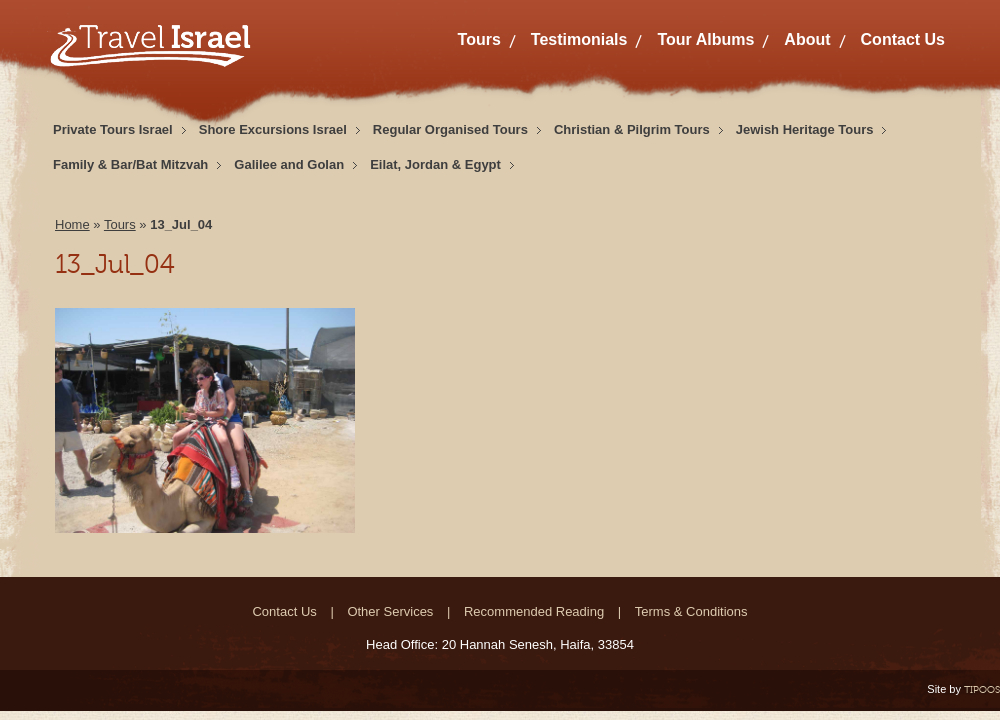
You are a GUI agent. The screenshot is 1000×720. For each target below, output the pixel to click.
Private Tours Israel (113, 129)
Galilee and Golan (289, 164)
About (807, 39)
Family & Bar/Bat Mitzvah (130, 164)
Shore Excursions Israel (273, 129)
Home (72, 224)
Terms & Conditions (691, 611)
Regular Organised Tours (450, 129)
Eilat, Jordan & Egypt (435, 164)
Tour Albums (705, 39)
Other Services (390, 611)
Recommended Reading (534, 611)
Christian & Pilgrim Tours (632, 129)
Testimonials (579, 39)
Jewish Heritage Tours (805, 129)
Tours (479, 39)
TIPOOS (982, 689)
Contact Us (903, 39)
